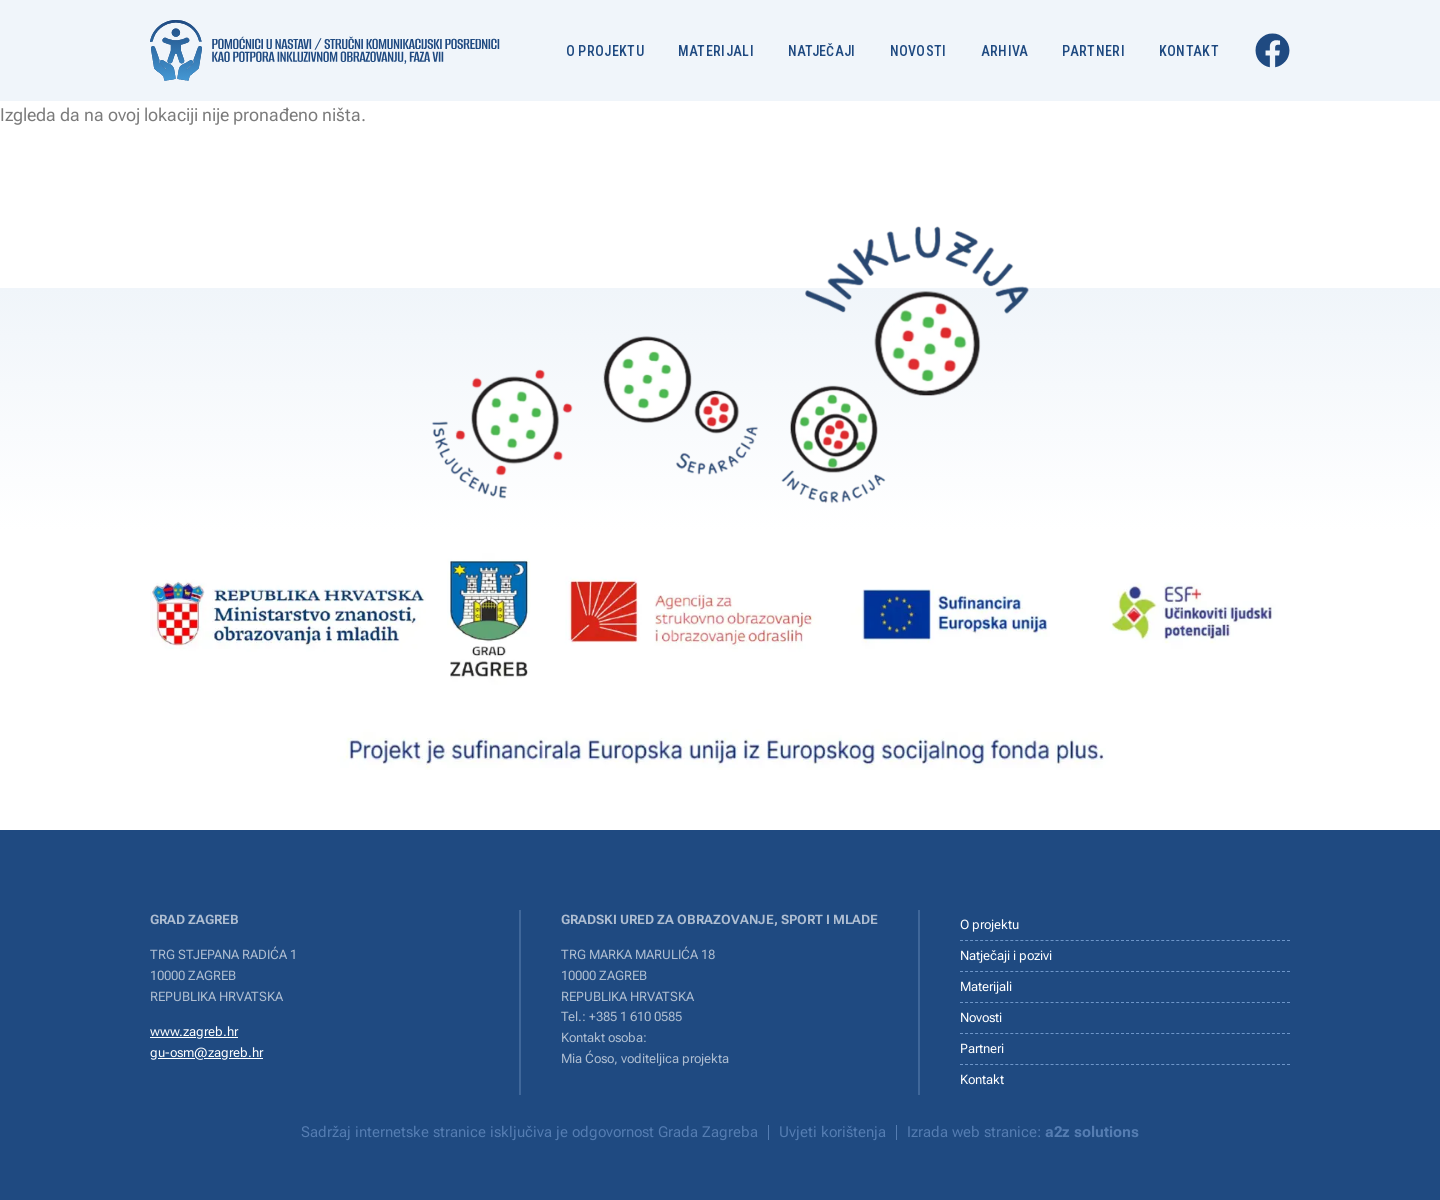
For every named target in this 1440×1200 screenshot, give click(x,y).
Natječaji (822, 51)
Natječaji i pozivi (1006, 955)
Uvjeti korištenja (832, 1132)
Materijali (716, 51)
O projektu (605, 51)
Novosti (918, 51)
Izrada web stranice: (1023, 1132)
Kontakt (1189, 51)
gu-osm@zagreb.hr (206, 1052)
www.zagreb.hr (194, 1031)
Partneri (1093, 51)
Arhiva (1005, 51)
